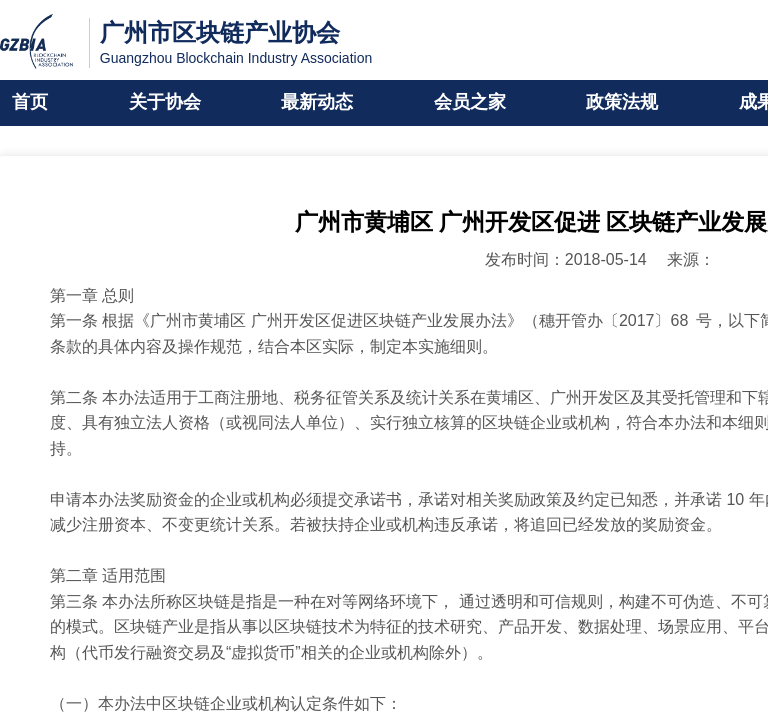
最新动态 (317, 103)
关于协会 (165, 103)
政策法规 (622, 103)
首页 (30, 103)
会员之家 (470, 103)
